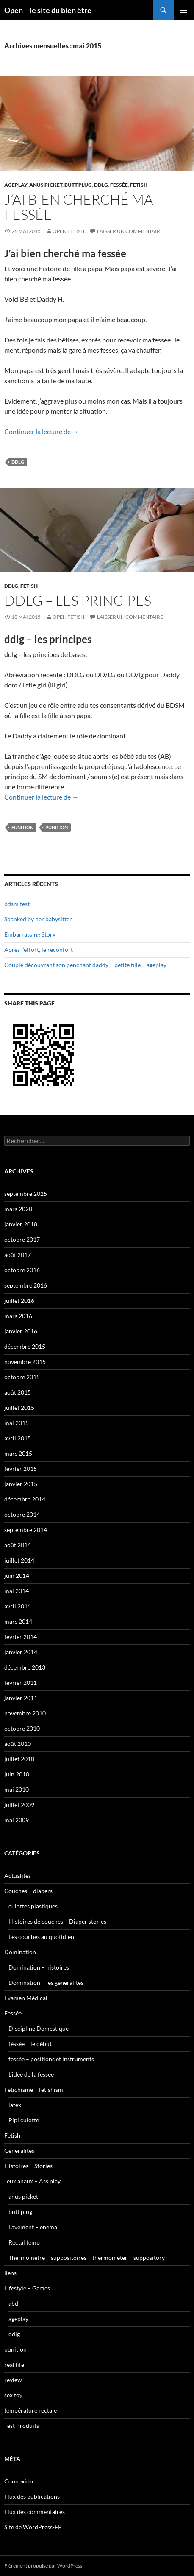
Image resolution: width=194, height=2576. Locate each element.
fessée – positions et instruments (51, 2058)
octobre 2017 (22, 1239)
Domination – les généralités (45, 1982)
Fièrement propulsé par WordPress (43, 2565)
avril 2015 (17, 1438)
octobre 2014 (22, 1514)
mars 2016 (18, 1315)
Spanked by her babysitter (38, 919)
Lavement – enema (32, 2227)
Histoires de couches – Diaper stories (57, 1921)
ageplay (15, 185)
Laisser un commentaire (130, 231)
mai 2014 (16, 1590)
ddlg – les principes (77, 600)
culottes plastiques (33, 1906)
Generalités (19, 2150)
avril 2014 (17, 1606)
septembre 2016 (25, 1285)
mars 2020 (18, 1208)
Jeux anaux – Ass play (32, 2181)
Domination (20, 1952)
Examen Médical (25, 1997)
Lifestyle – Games (27, 2288)
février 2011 (20, 1682)
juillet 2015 (19, 1407)
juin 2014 (16, 1575)
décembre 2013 (24, 1667)
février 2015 (20, 1468)
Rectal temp (24, 2242)
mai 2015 (16, 1422)
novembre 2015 (25, 1361)
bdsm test (17, 903)
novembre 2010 (25, 1713)
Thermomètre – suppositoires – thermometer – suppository (86, 2257)
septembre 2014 (25, 1529)
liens (10, 2272)
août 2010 (17, 1743)
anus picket (45, 185)
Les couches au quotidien (41, 1936)
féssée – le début (30, 2043)
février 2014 (20, 1636)
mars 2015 (18, 1453)
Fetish (138, 185)
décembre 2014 (24, 1499)
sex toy (13, 2395)
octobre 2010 (22, 1728)
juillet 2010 (19, 1758)
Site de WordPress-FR (33, 2527)
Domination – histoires (38, 1967)
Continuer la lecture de (41, 431)
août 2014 (17, 1545)
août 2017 (17, 1254)
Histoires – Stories (28, 2165)
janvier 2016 (20, 1331)
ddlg (101, 185)
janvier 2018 (20, 1224)
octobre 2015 (22, 1377)
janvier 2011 (20, 1697)
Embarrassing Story (29, 934)
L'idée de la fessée (31, 2074)
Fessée (119, 185)
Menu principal (184, 10)
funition (22, 827)
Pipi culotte (23, 2120)
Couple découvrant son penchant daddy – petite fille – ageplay (85, 964)
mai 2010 (16, 1789)
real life (14, 2364)
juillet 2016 (19, 1300)
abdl (14, 2303)
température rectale (30, 2410)
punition (56, 827)
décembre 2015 (24, 1346)
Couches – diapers (28, 1890)
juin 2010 (16, 1774)
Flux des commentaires (34, 2511)
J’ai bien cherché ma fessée (78, 207)
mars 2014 (18, 1621)
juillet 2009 (19, 1804)
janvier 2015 (20, 1483)
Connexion (18, 2481)
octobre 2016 (22, 1270)
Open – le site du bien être (47, 10)
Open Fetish (68, 231)
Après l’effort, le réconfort (38, 949)
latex (14, 2104)
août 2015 (17, 1392)
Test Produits (21, 2425)
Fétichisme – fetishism (33, 2089)
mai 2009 (16, 1820)
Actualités (17, 1875)
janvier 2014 (20, 1652)
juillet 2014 (19, 1560)
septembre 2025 (25, 1193)
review (13, 2379)
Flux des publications (32, 2496)
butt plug (78, 185)
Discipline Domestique (38, 2028)
